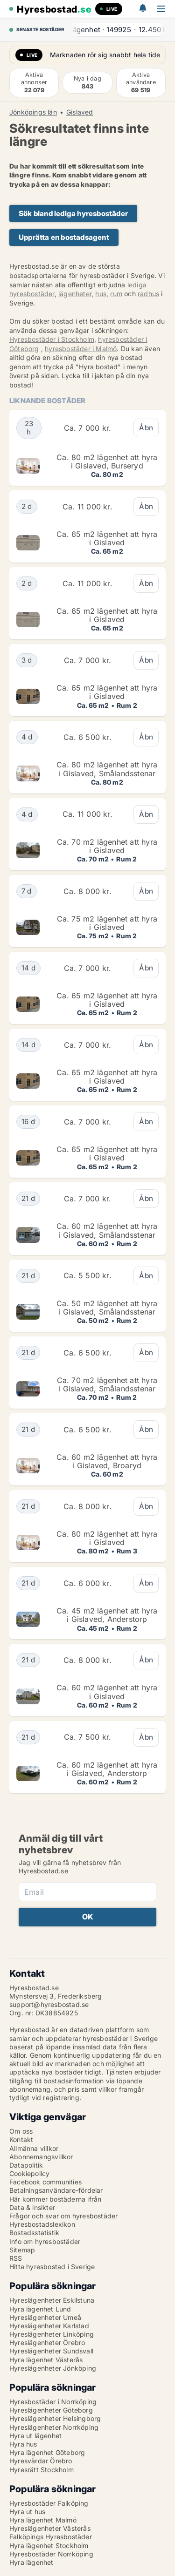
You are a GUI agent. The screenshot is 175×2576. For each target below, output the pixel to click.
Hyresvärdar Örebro (40, 2461)
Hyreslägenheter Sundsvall (51, 2351)
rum (116, 294)
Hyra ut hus (27, 2511)
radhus (148, 294)
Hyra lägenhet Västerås (46, 2360)
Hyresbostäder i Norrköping (53, 2402)
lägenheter (74, 294)
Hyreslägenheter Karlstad (49, 2326)
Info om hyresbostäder (44, 2241)
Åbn (146, 427)
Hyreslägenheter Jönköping (52, 2368)
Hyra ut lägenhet (35, 2436)
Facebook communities (45, 2182)
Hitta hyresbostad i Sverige (52, 2267)
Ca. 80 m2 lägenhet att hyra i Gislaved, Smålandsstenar (106, 768)
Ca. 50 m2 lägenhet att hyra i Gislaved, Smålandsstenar (106, 1307)
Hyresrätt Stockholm (41, 2470)
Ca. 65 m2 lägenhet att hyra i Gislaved (106, 538)
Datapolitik (26, 2165)
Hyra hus (23, 2444)
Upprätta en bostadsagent (64, 237)
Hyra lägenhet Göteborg (47, 2452)
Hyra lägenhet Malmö (43, 2520)
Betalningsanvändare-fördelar (56, 2190)
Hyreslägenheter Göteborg (51, 2410)
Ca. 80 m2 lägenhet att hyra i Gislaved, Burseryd (106, 461)
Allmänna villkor (33, 2148)
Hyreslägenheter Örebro (47, 2342)
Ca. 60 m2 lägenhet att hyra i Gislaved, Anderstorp (106, 1769)
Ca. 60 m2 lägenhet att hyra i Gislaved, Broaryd (106, 1461)
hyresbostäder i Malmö (81, 349)
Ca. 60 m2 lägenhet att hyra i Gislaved (106, 1691)
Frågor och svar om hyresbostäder (63, 2216)
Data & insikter (32, 2207)
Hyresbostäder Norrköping (51, 2554)
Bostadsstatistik (34, 2233)
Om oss (21, 2131)
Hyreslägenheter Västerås (50, 2528)
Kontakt (21, 2139)
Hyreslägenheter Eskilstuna (51, 2300)
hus (100, 294)
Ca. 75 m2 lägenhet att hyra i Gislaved (107, 923)
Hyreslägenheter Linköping (51, 2334)
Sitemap (22, 2250)
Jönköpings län (33, 112)
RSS (15, 2258)
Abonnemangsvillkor (41, 2157)
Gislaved (79, 112)
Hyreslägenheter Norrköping (53, 2427)
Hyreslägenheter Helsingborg (55, 2418)
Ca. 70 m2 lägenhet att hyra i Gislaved (107, 846)
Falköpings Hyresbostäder (50, 2537)
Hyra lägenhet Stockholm (49, 2545)
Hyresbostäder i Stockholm (51, 339)
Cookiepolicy (29, 2173)
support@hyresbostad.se (49, 2004)
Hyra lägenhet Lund (40, 2309)
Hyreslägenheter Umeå (45, 2317)
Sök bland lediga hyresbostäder (73, 213)
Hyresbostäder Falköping (49, 2503)
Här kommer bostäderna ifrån (55, 2199)
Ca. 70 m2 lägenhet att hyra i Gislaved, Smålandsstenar (107, 1384)
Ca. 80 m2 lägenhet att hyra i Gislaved (106, 1538)
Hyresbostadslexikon (42, 2224)
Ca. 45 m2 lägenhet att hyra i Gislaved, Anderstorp (106, 1615)
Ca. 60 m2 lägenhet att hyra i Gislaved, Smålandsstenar (106, 1230)
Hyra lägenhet (31, 2562)
